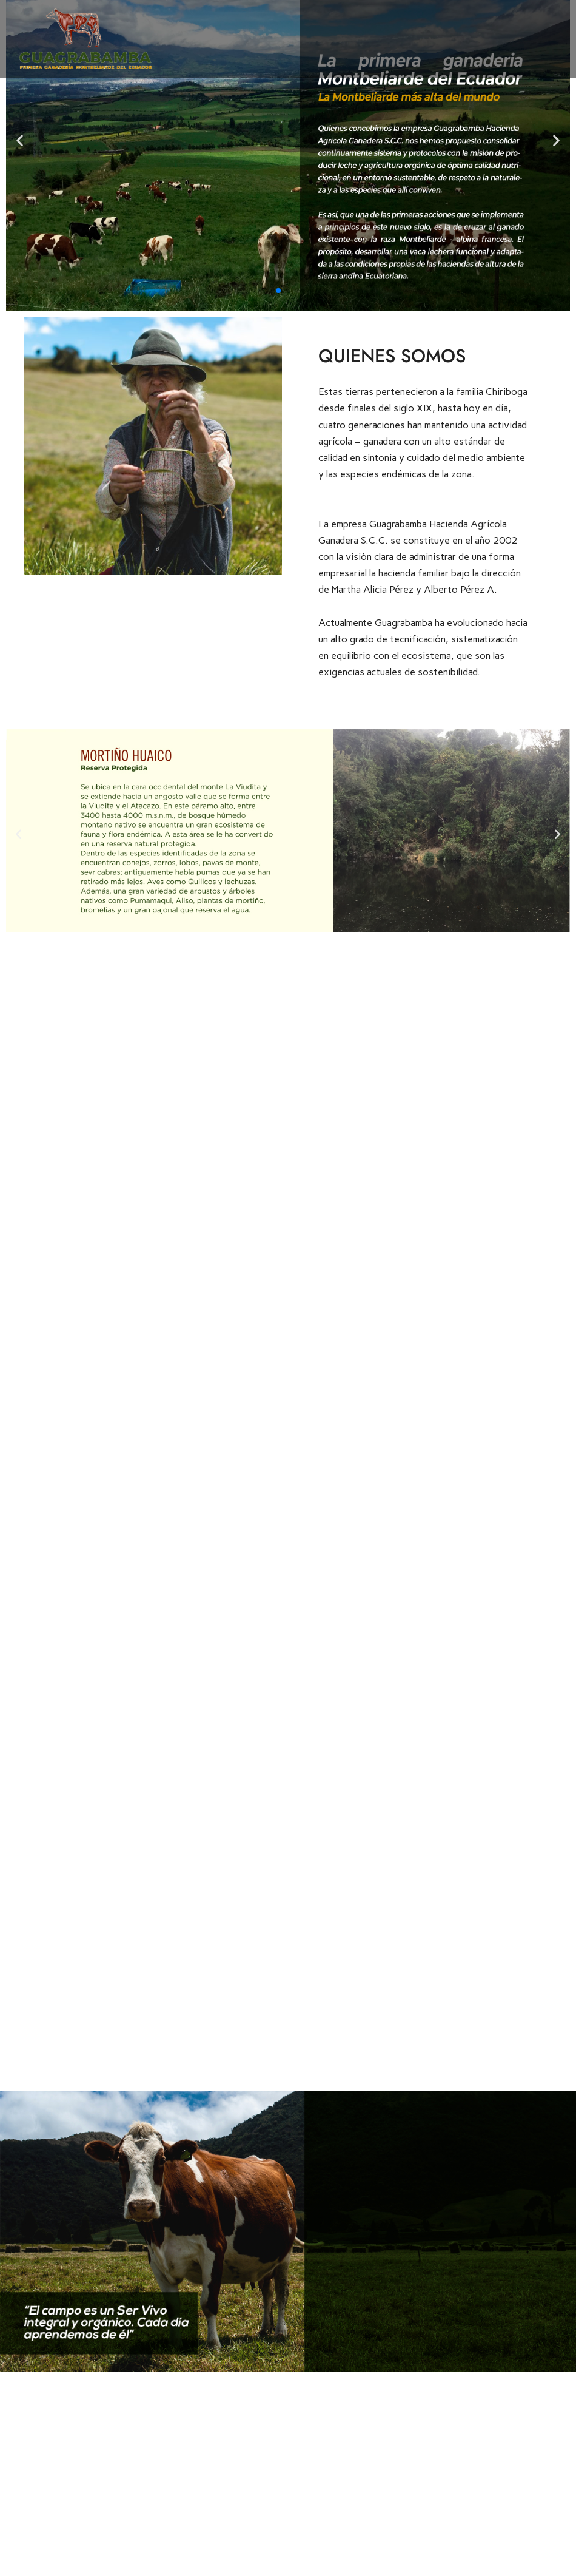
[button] (278, 290)
